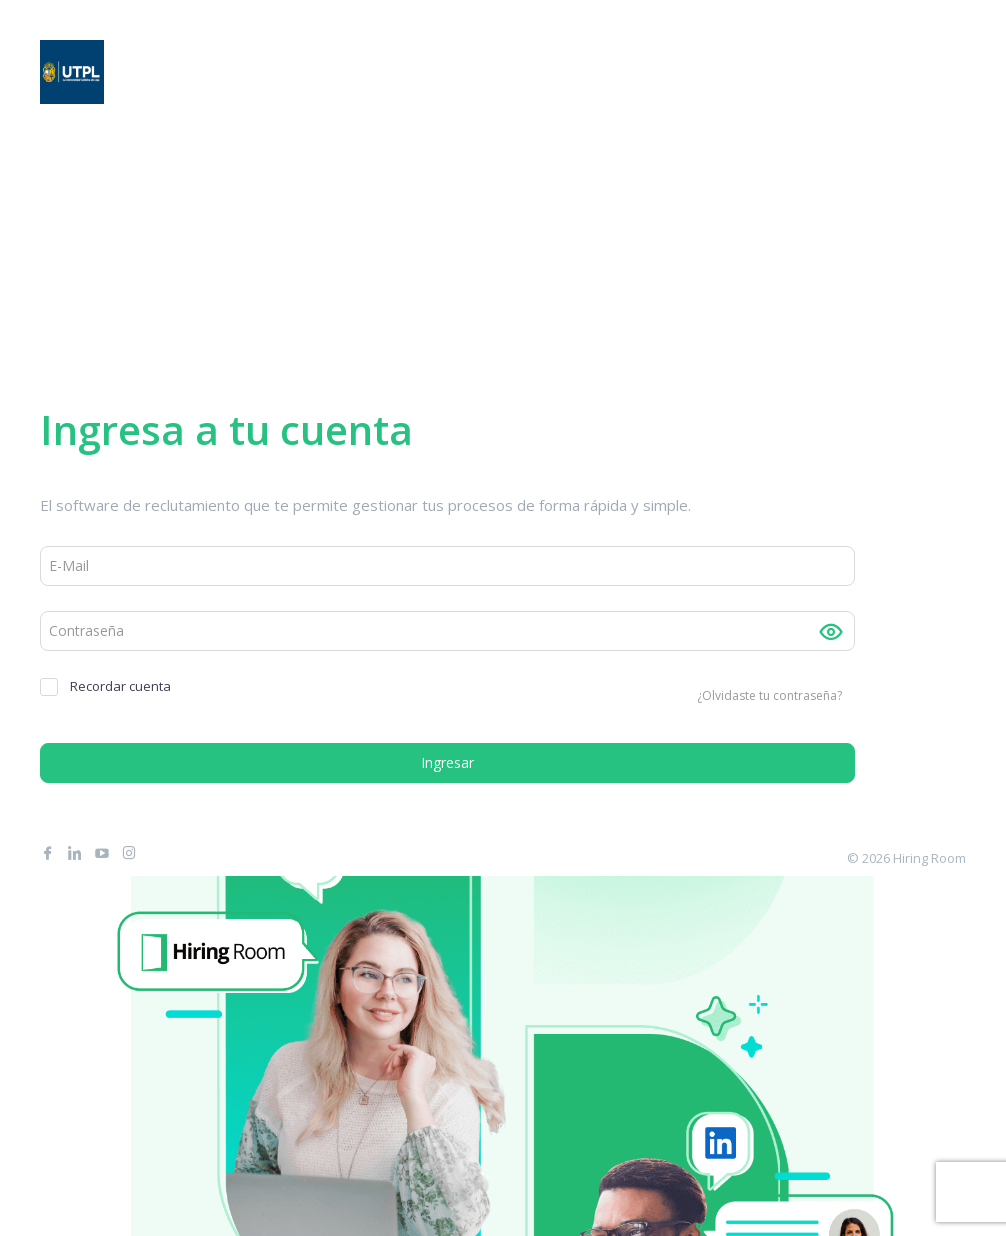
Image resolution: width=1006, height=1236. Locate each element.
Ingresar (447, 762)
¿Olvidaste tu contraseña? (769, 695)
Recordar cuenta (105, 686)
